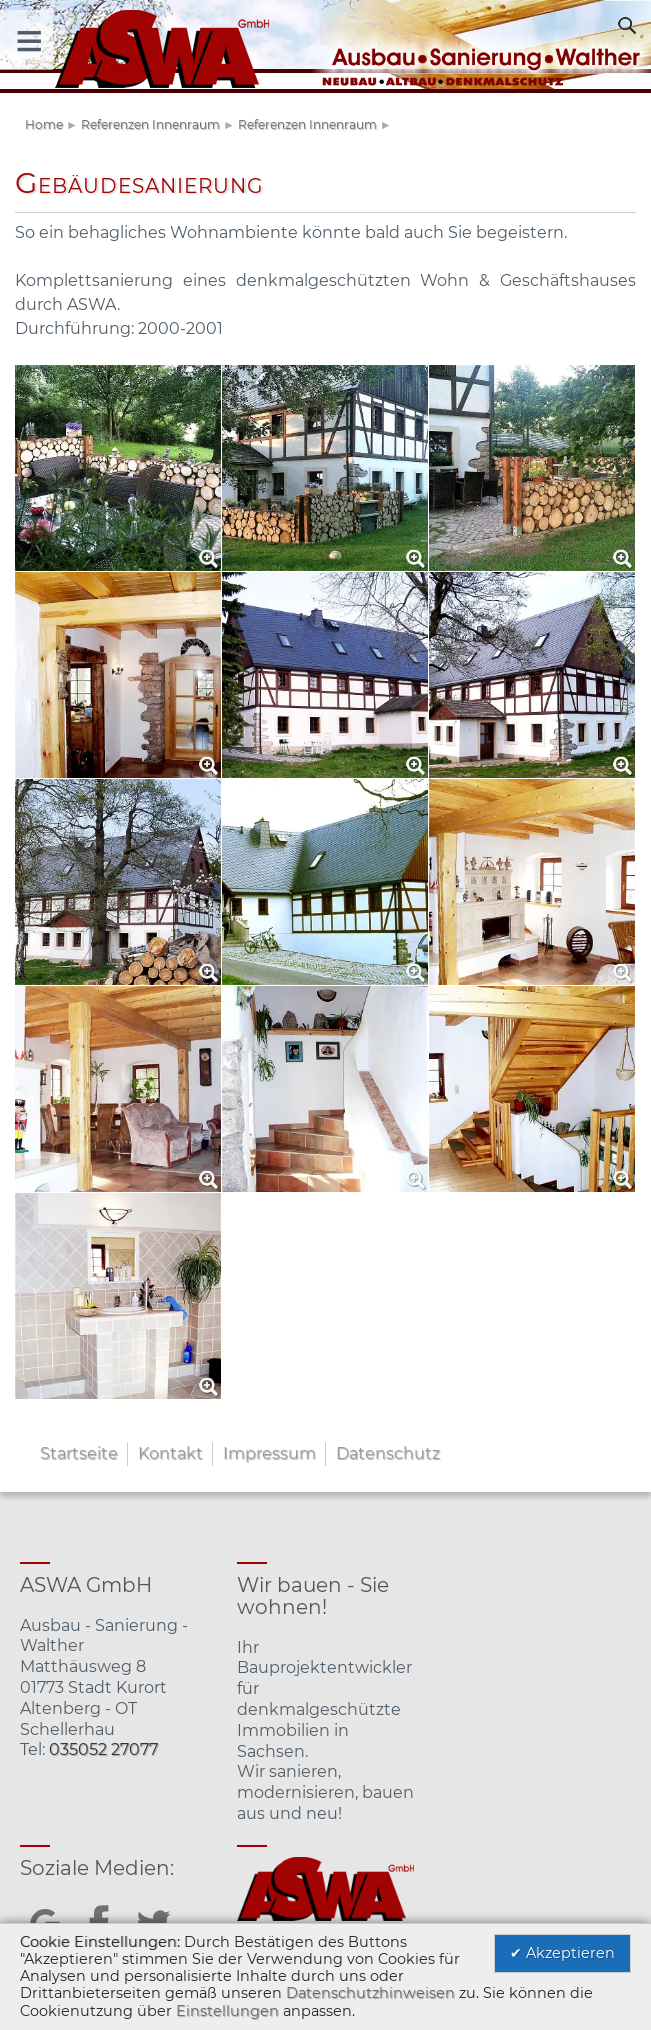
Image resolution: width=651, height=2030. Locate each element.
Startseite (79, 1453)
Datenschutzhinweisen (370, 1993)
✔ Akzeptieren (562, 1953)
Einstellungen (227, 2011)
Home (44, 124)
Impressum (269, 1453)
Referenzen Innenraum (150, 124)
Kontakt (170, 1453)
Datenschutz (388, 1453)
